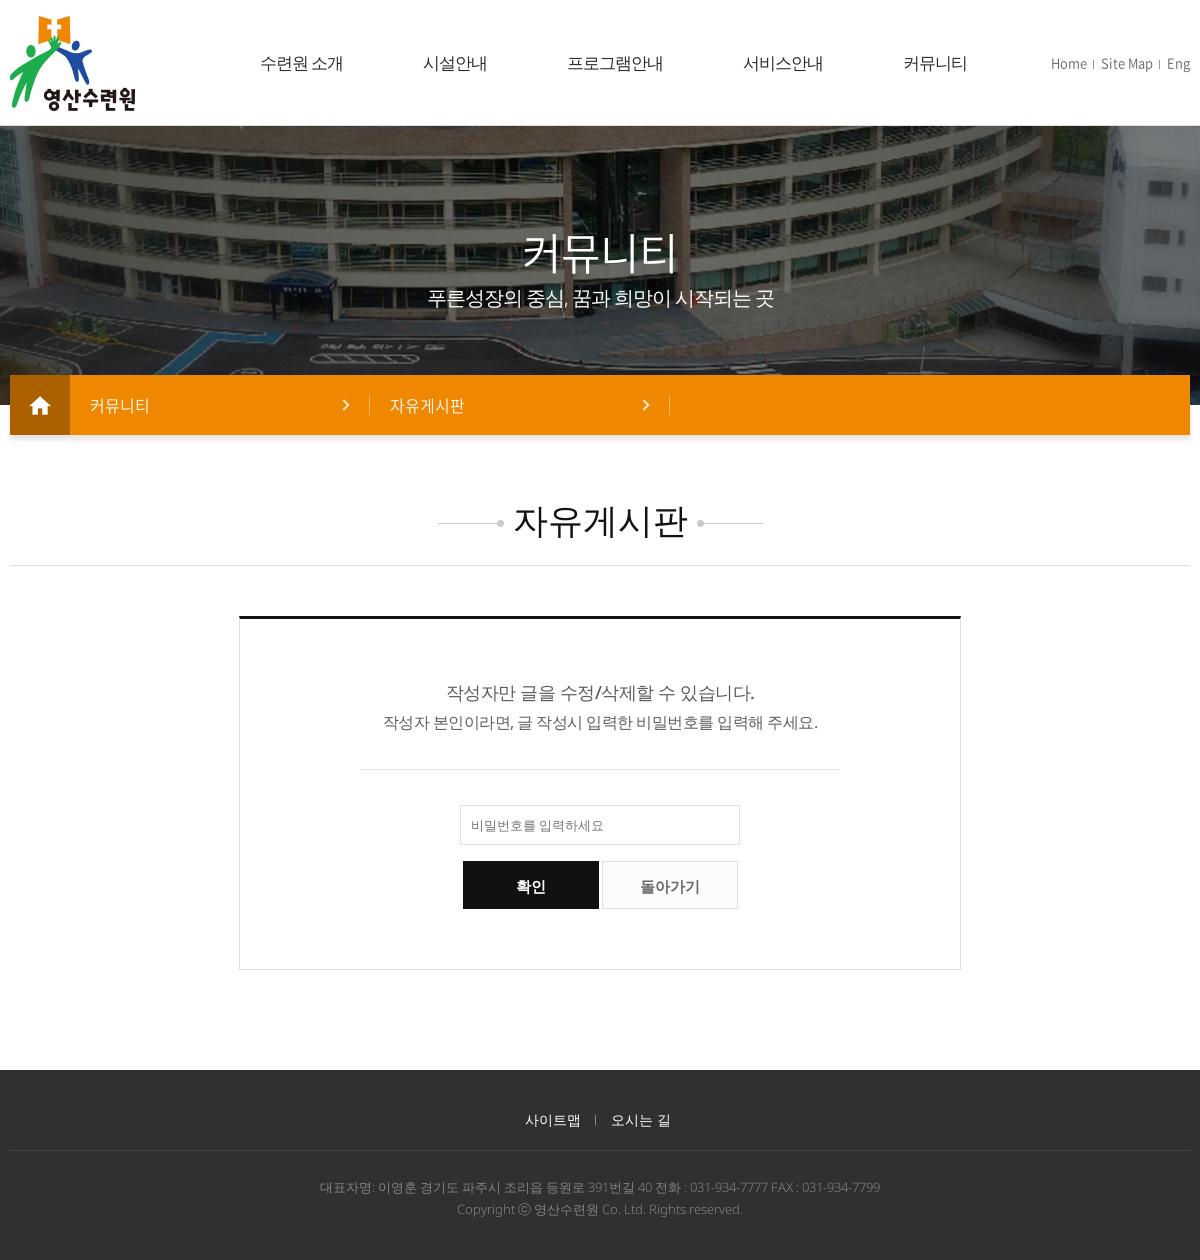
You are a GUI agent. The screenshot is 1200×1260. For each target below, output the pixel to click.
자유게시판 (427, 405)
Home (1069, 62)
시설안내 (455, 62)
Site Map (1127, 62)
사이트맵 (553, 1119)
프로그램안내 (615, 62)
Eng (1178, 62)
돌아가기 (670, 886)
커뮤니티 (935, 62)
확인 (531, 886)
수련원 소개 (301, 62)
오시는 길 (641, 1119)
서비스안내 (783, 62)
